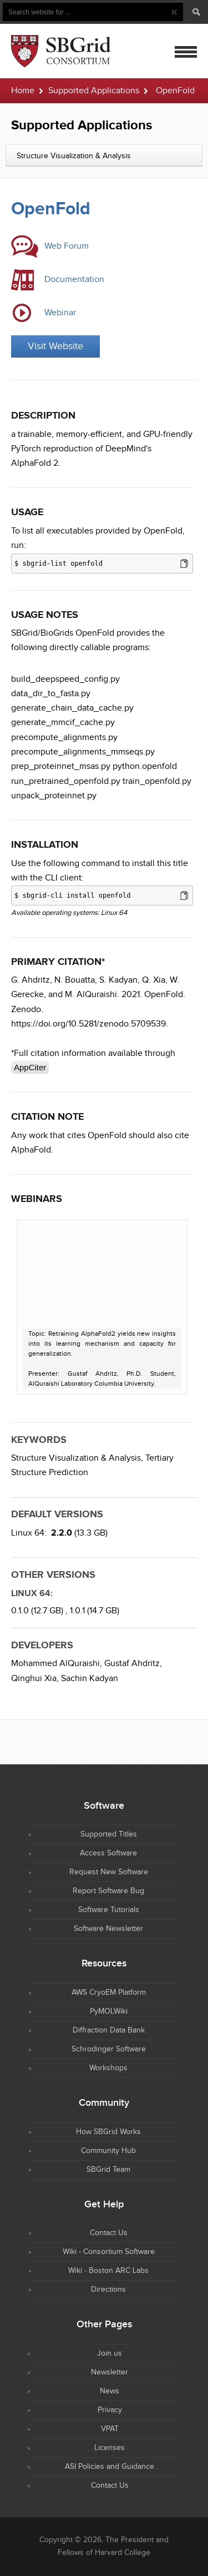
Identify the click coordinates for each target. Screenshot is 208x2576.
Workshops (108, 2068)
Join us (109, 2353)
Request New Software (108, 1872)
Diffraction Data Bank (109, 2030)
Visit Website (55, 346)
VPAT (110, 2428)
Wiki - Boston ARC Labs (108, 2270)
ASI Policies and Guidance (109, 2466)
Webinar (60, 313)
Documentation (74, 279)
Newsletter (109, 2372)
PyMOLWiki (109, 2011)
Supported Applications (93, 90)
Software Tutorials (108, 1909)
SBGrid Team (108, 2169)
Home (22, 90)
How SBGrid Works (108, 2131)
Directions (108, 2289)
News (109, 2391)
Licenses (109, 2447)
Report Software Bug (108, 1890)
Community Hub (108, 2150)
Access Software (108, 1853)
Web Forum (66, 246)
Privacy (110, 2410)
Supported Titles (108, 1834)
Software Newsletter (108, 1928)
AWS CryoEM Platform (109, 1992)
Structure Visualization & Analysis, (77, 1458)
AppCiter (30, 1067)
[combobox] (104, 155)
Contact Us (109, 2232)
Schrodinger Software (109, 2049)
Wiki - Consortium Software (109, 2251)
